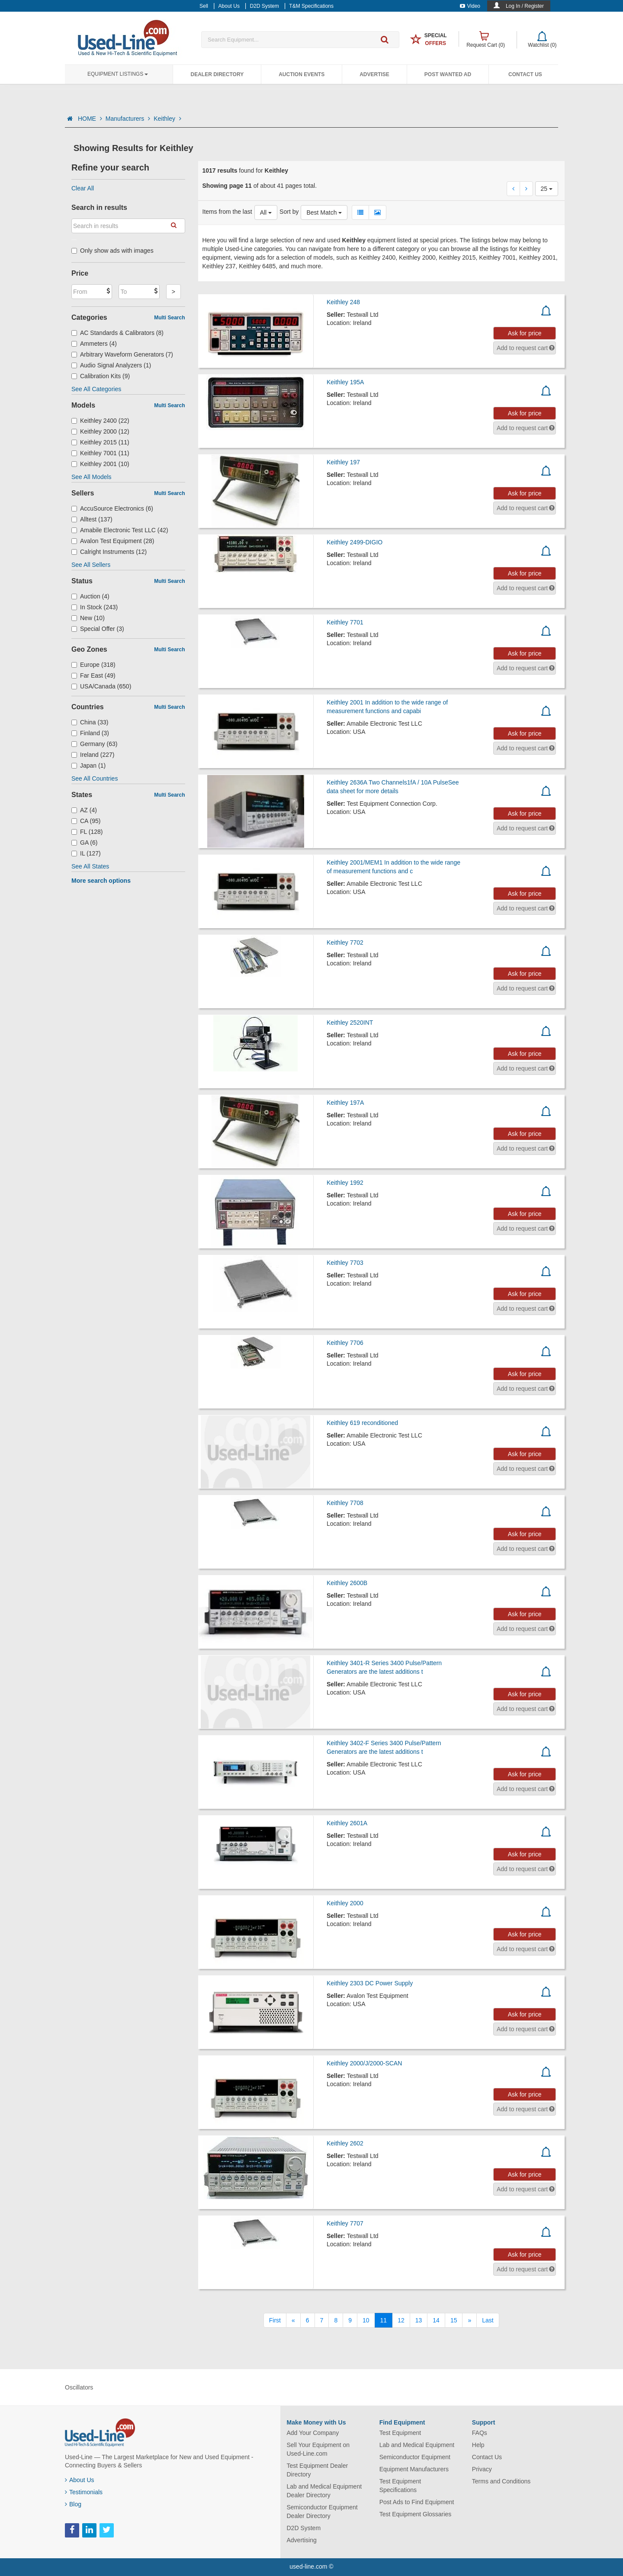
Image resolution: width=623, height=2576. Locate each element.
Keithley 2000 (345, 1903)
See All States (90, 866)
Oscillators (79, 2387)
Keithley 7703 (345, 1262)
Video (470, 6)
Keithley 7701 (345, 622)
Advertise (374, 74)
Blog (73, 2504)
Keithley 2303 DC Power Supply (370, 1983)
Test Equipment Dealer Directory (317, 2470)
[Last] (487, 2320)
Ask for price (525, 333)
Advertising (302, 2540)
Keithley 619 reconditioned (362, 1422)
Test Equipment (400, 2432)
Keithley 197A (345, 1102)
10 (366, 2320)
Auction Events (301, 74)
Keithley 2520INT (350, 1022)
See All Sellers (90, 564)
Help (478, 2444)
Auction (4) (90, 596)
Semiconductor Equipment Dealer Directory (322, 2511)
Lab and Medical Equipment (417, 2444)
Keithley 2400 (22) (100, 420)
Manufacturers (128, 118)
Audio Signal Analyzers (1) (111, 365)
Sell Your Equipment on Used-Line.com (318, 2449)
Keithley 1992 (345, 1182)
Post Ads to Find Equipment (416, 2502)
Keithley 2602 (345, 2143)
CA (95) (86, 820)
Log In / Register (525, 6)
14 (436, 2320)
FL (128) (87, 831)
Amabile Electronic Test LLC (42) (119, 530)
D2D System (304, 2528)
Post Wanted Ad (447, 74)
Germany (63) (94, 743)
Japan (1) (88, 765)
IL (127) (86, 853)
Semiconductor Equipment (414, 2457)
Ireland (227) (92, 754)
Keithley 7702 (345, 942)
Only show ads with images (112, 250)
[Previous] (293, 2320)
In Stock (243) (94, 607)
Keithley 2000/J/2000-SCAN (364, 2063)
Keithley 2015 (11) (100, 442)
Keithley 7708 (345, 1502)
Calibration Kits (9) (100, 376)
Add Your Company (313, 2432)
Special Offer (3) (97, 628)
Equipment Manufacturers (414, 2469)
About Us (79, 2479)
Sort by (289, 211)
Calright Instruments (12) (109, 551)
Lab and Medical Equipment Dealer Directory (324, 2491)
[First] (274, 2320)
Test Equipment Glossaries (415, 2514)
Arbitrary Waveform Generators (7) (122, 354)
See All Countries (94, 778)
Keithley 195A (345, 382)
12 (401, 2320)
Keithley (167, 118)
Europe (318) (93, 664)
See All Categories (96, 389)
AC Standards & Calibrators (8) (117, 332)
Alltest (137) (91, 519)
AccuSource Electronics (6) (112, 508)
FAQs (479, 2432)
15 (453, 2320)
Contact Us (525, 74)
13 (418, 2320)
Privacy (482, 2469)
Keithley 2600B (347, 1582)
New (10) (88, 617)
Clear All (82, 188)
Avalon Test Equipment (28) (112, 540)
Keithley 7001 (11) (100, 453)
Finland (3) (90, 733)
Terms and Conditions (501, 2481)
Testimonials (84, 2492)
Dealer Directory (217, 74)
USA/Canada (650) (101, 686)
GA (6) (84, 842)
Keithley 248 (343, 302)
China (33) (89, 722)
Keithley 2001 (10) (100, 463)
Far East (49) (93, 675)
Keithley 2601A (347, 1823)
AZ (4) (84, 810)
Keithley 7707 (345, 2223)
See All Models (91, 476)
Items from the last (227, 211)
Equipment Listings (117, 74)
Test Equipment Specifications (400, 2485)
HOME (90, 118)
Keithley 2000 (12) (100, 431)
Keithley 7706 (345, 1342)
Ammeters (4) (94, 343)
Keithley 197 (343, 462)
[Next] (469, 2320)
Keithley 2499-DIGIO (354, 542)
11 (383, 2320)
